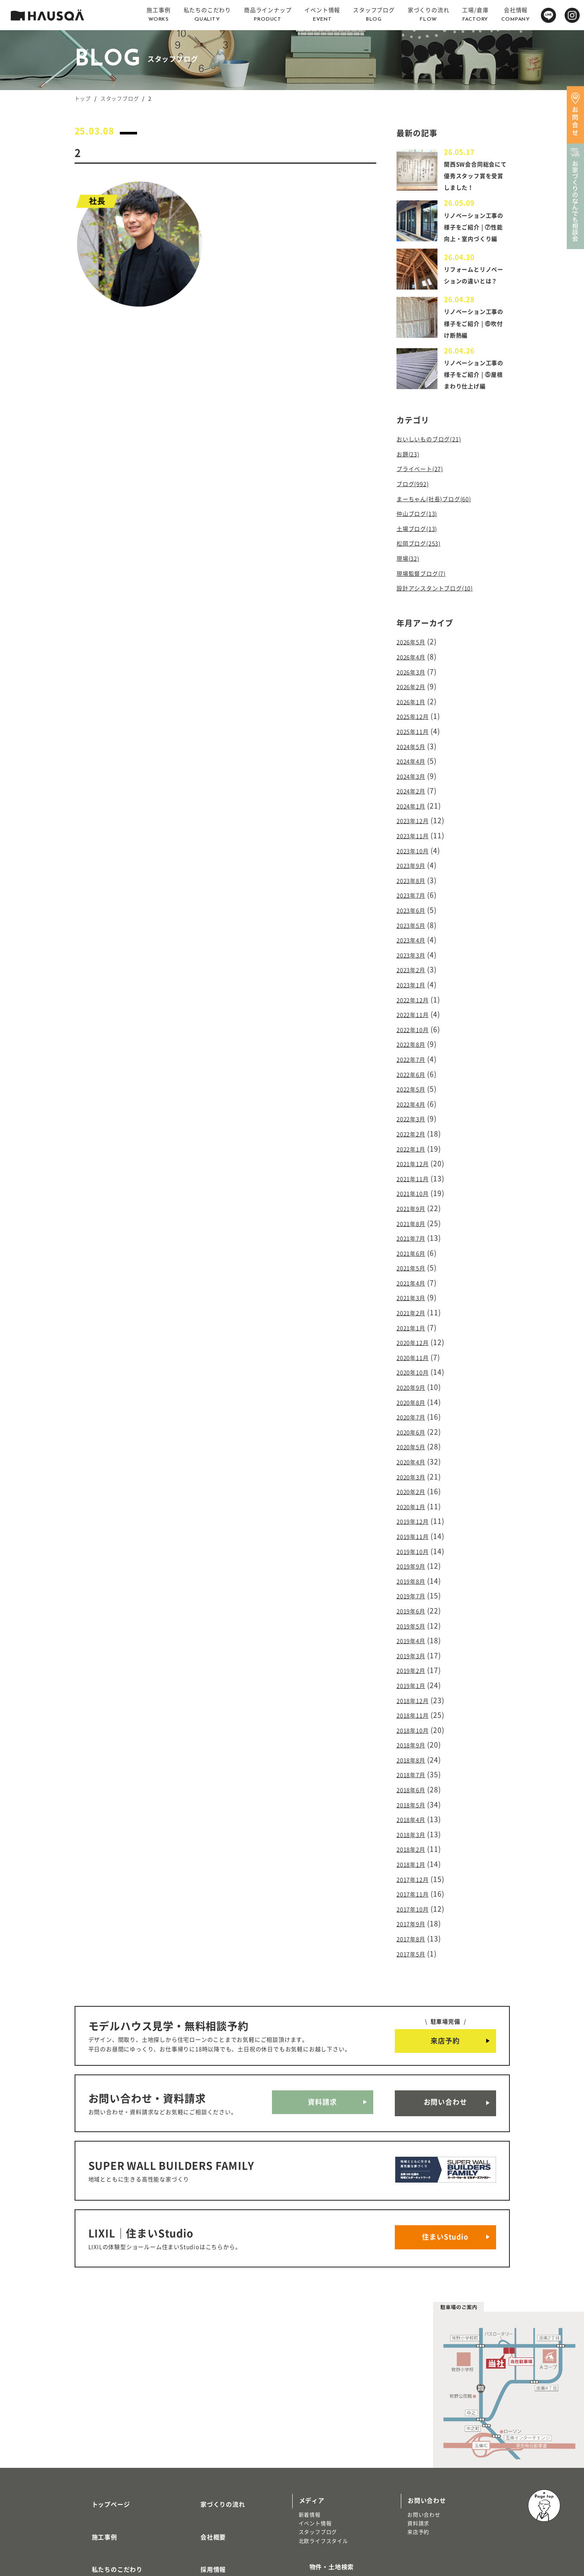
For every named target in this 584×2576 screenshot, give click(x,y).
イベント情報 (315, 2436)
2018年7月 (414, 1725)
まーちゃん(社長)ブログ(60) (442, 535)
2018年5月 (414, 1753)
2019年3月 (414, 1614)
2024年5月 (414, 768)
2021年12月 (416, 1157)
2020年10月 (416, 1350)
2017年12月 (416, 1822)
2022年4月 (414, 1101)
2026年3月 (414, 699)
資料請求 (322, 2036)
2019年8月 (414, 1545)
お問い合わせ (445, 2036)
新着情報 (310, 2427)
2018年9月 (414, 1697)
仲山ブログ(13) (421, 549)
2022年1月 (414, 1143)
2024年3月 (414, 796)
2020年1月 (414, 1475)
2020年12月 (416, 1323)
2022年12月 (416, 1004)
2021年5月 (414, 1254)
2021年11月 (416, 1170)
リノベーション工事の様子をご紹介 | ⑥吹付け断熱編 (475, 352)
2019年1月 (414, 1642)
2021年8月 (414, 1212)
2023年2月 (414, 976)
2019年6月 (414, 1572)
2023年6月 (414, 921)
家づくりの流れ (212, 2414)
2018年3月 (414, 1781)
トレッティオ (97, 2503)
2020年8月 (414, 1378)
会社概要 (202, 2439)
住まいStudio (445, 2155)
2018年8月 (414, 1711)
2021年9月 (414, 1198)
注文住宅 (92, 2512)
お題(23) (411, 493)
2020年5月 (414, 1420)
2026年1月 (414, 727)
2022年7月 (414, 1059)
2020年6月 (414, 1406)
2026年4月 (414, 685)
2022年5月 (414, 1087)
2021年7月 (414, 1226)
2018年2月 (414, 1794)
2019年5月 (414, 1587)
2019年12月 (416, 1489)
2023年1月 (414, 990)
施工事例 (94, 2439)
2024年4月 (414, 782)
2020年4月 (414, 1434)
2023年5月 (414, 935)
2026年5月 (414, 671)
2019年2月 (414, 1628)
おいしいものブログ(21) (436, 480)
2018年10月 (416, 1684)
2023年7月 (414, 907)
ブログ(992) (416, 521)
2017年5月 (414, 1892)
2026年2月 (414, 713)
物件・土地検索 (321, 2476)
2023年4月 (414, 948)
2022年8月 (414, 1045)
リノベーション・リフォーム (117, 2521)
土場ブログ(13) (421, 563)
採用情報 (202, 2464)
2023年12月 (416, 837)
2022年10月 (416, 1032)
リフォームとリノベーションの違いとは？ (473, 301)
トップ (83, 98)
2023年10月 (416, 865)
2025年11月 (416, 754)
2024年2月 (414, 810)
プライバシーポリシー (222, 2515)
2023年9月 (414, 879)
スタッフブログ (119, 98)
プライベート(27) (425, 507)
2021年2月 (414, 1295)
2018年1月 (414, 1809)
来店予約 (445, 1978)
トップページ (100, 2414)
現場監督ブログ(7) (426, 604)
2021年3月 (414, 1281)
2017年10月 (416, 1850)
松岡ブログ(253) (423, 577)
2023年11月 (416, 851)
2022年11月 (416, 1018)
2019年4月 (414, 1600)
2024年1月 (414, 823)
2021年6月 (414, 1240)
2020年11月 (416, 1337)
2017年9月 (414, 1864)
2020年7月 (414, 1392)
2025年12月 (416, 740)
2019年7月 (414, 1559)
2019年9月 (414, 1531)
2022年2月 (414, 1129)
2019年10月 (416, 1517)
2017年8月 (414, 1878)
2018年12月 (416, 1656)
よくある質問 (209, 2489)
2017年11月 (416, 1836)
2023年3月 (414, 962)
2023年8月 (414, 893)
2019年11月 (416, 1503)
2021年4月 (414, 1267)
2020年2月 (414, 1462)
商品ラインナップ (106, 2489)
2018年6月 (414, 1739)
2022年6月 (414, 1073)
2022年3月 (414, 1115)
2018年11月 (416, 1670)
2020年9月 (414, 1365)
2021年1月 (414, 1309)
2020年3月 (414, 1448)
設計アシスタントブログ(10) (443, 618)
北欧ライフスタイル (323, 2454)
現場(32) (411, 590)
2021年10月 (416, 1184)
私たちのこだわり (106, 2464)
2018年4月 (414, 1767)
